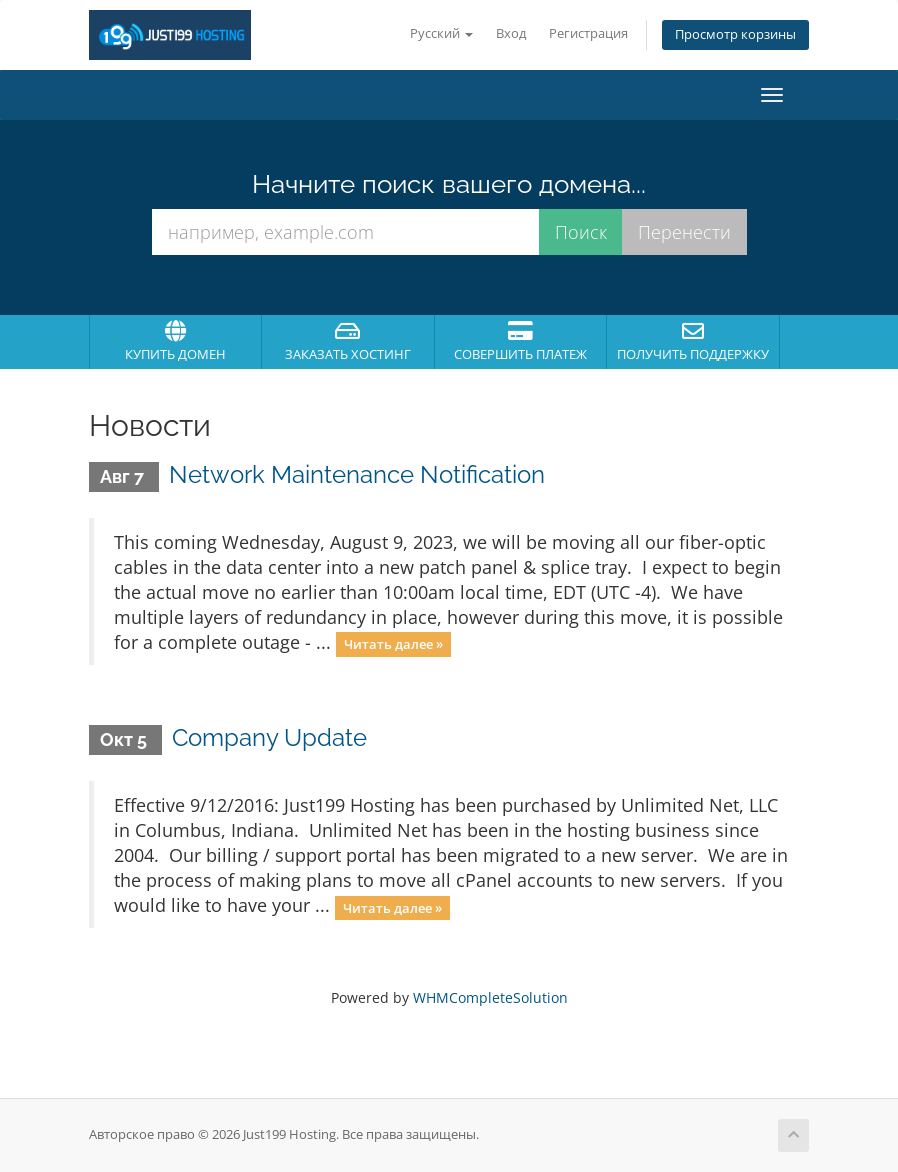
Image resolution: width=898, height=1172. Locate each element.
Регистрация (588, 33)
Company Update (269, 737)
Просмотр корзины (735, 34)
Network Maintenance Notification (357, 474)
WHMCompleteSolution (490, 997)
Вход (511, 33)
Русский (441, 33)
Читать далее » (393, 644)
